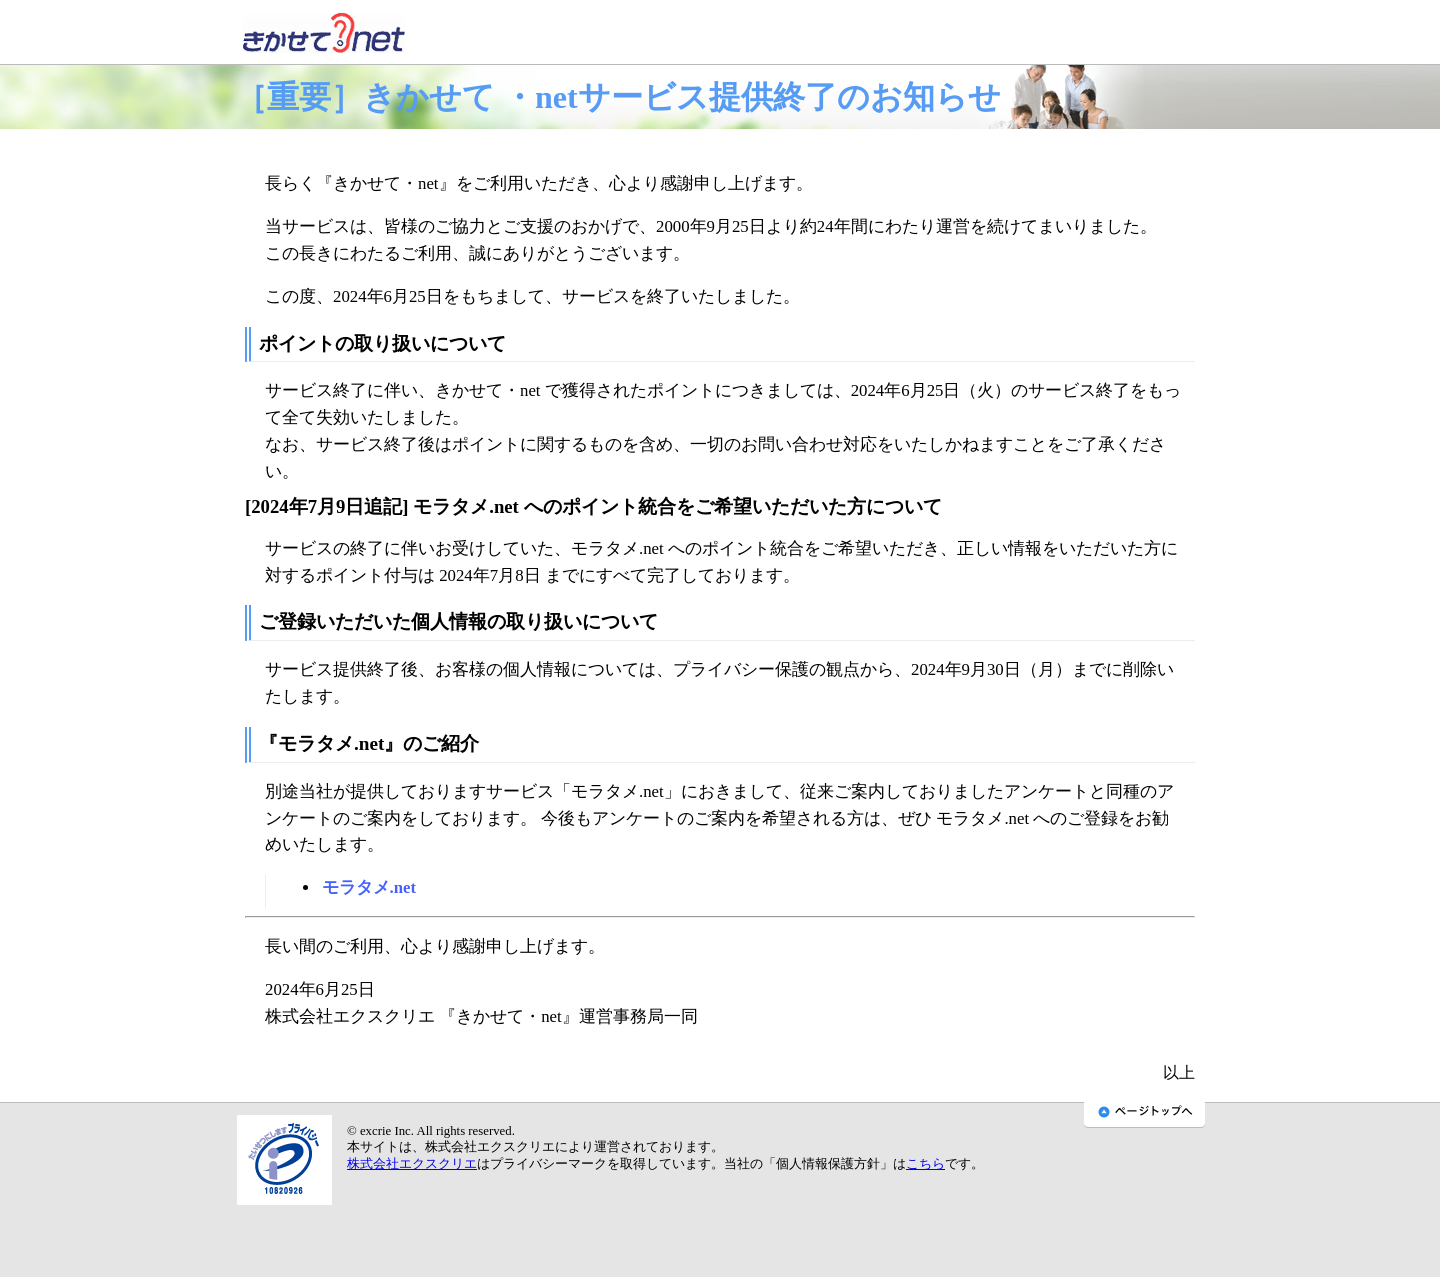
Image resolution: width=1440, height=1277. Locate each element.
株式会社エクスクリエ (412, 1164)
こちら (925, 1164)
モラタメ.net (369, 887)
